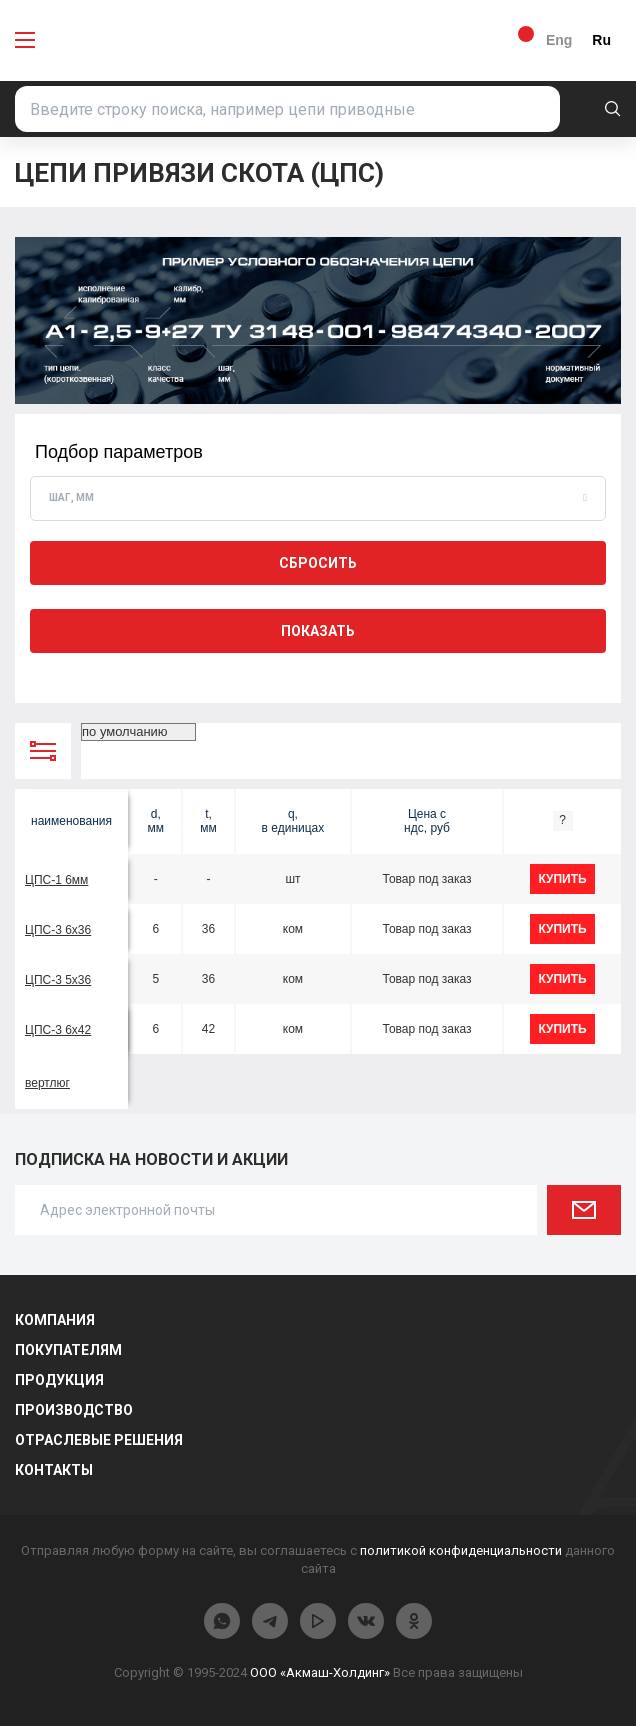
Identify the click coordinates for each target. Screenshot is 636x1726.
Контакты (54, 1470)
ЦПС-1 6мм (56, 880)
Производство (74, 1410)
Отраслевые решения (99, 1440)
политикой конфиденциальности (461, 1550)
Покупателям (68, 1350)
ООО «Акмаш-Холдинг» (320, 1672)
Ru (601, 40)
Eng (559, 40)
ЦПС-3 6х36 (58, 930)
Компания (55, 1320)
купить (562, 879)
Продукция (59, 1380)
